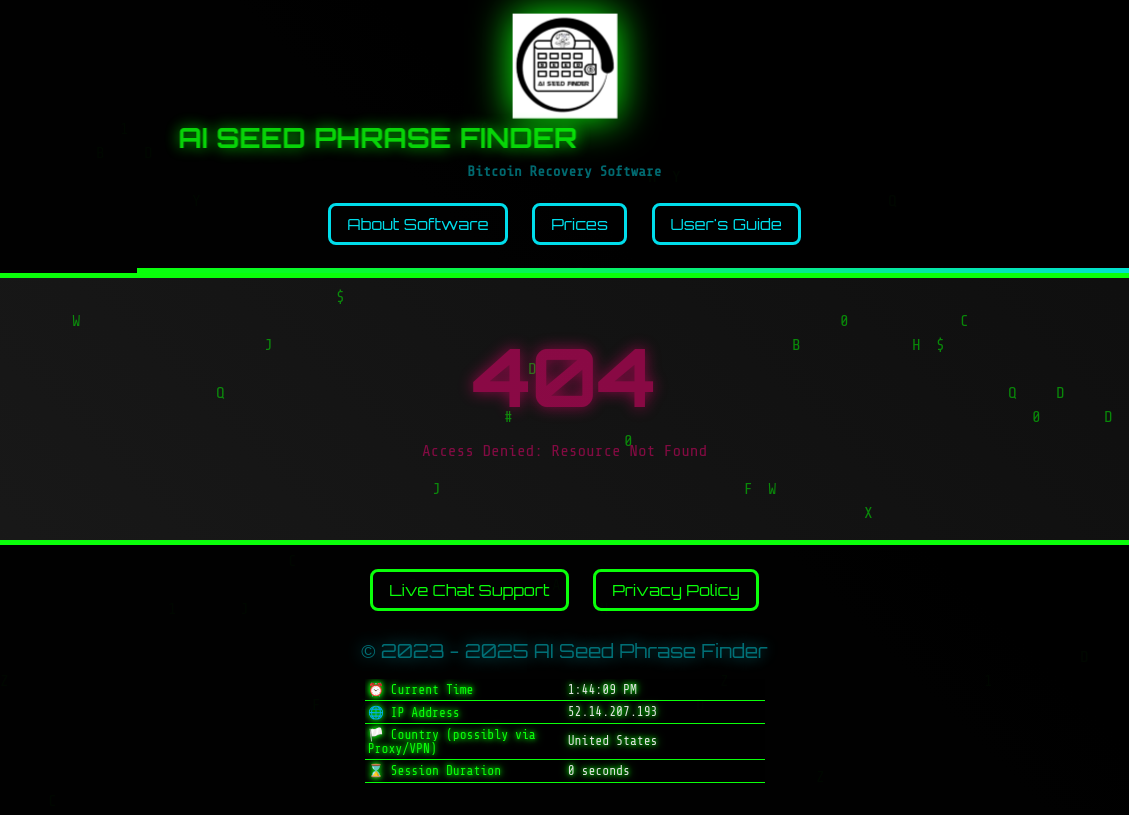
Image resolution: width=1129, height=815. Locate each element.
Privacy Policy (676, 590)
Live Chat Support (469, 590)
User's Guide (726, 224)
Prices (579, 224)
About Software (417, 224)
